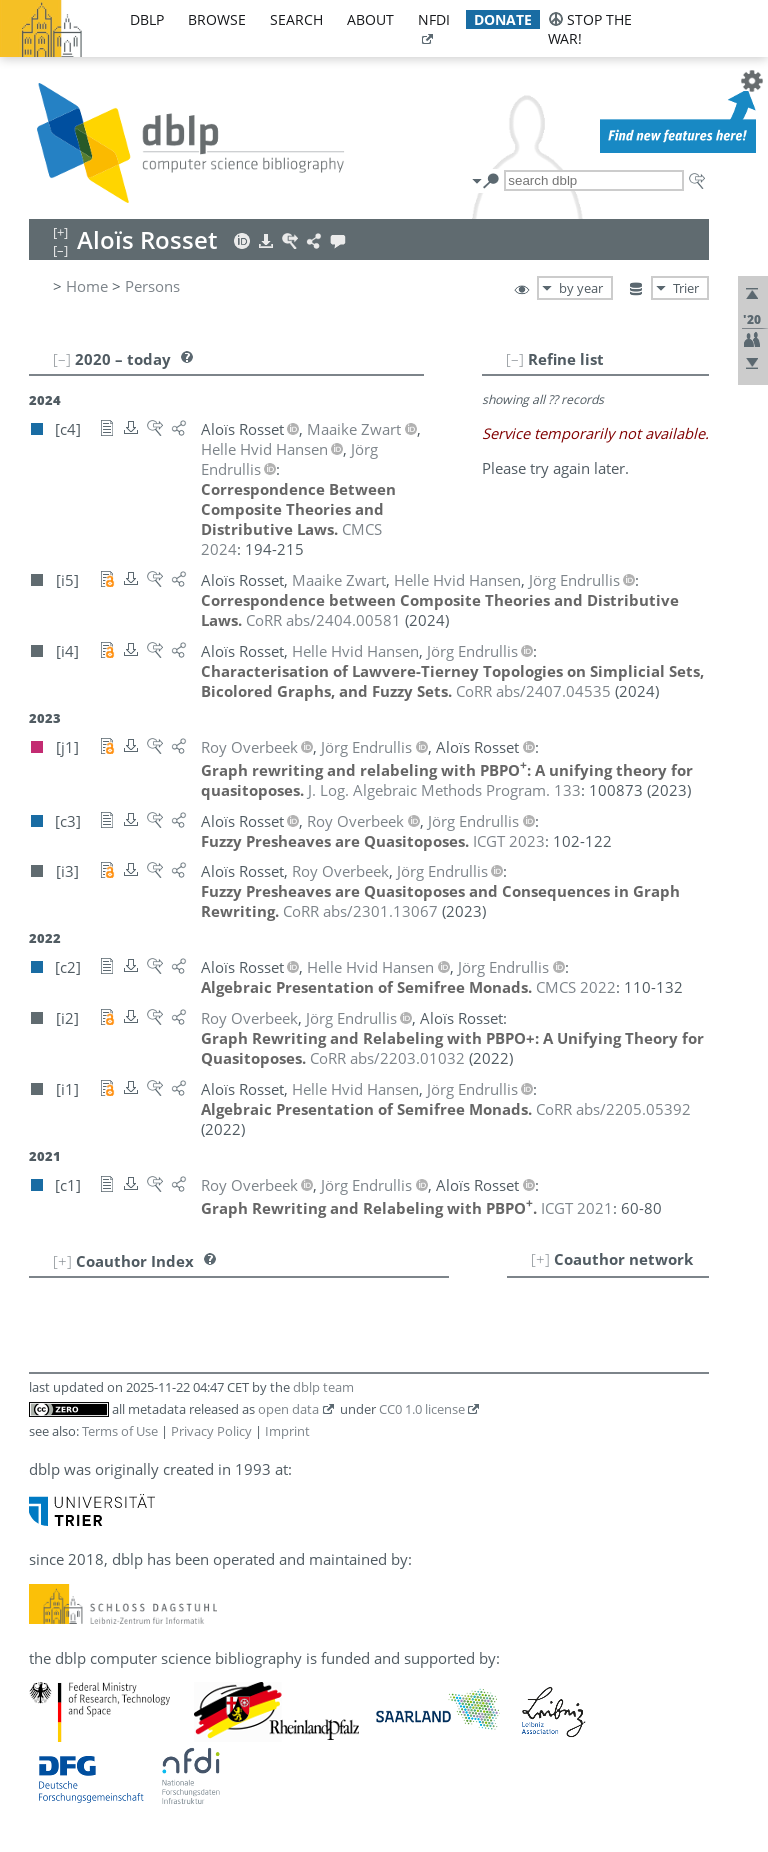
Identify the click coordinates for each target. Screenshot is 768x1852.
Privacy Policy (211, 1431)
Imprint (287, 1431)
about (370, 19)
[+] (540, 1259)
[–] (515, 359)
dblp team (323, 1387)
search (296, 19)
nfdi (434, 19)
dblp (147, 19)
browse (217, 19)
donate (503, 19)
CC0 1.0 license (422, 1409)
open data (288, 1409)
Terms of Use (120, 1431)
